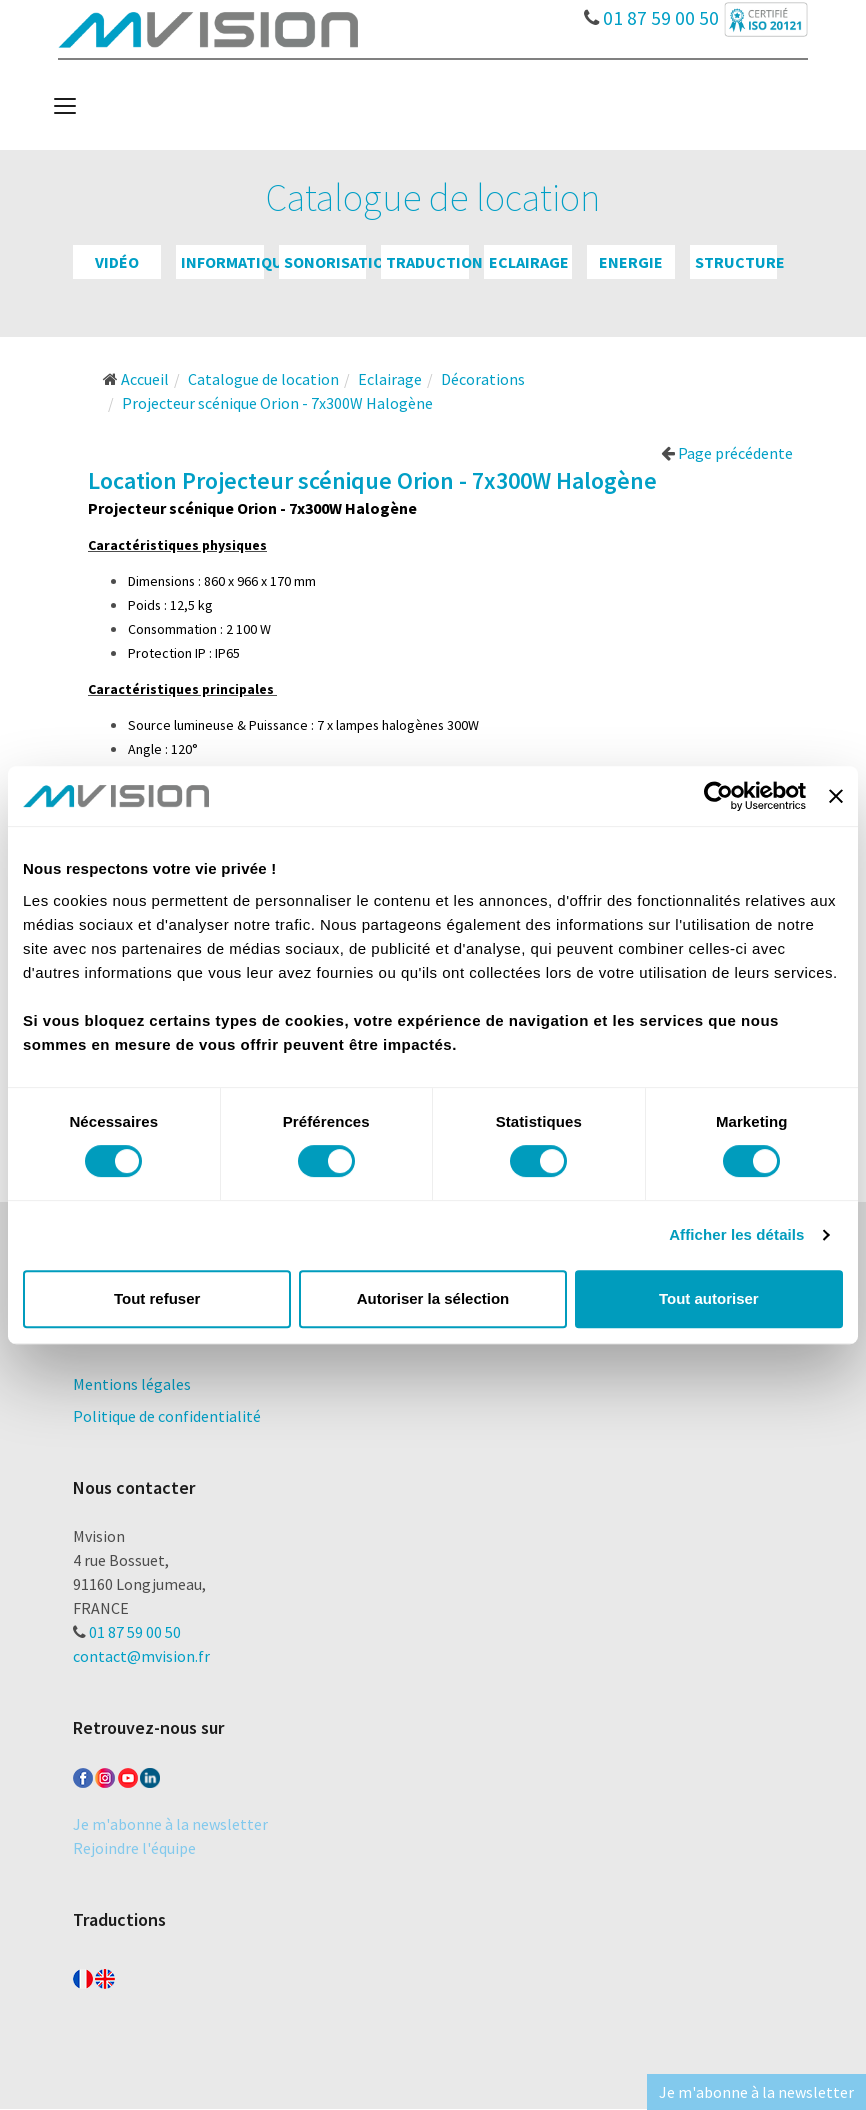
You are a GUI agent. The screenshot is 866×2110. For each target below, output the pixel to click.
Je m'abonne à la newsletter (170, 1824)
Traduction (434, 262)
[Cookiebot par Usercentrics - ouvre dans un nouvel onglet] (718, 796)
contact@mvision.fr (141, 1656)
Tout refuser (157, 1298)
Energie (631, 262)
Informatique (236, 262)
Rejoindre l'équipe (134, 1848)
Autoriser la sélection (433, 1298)
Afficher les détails (736, 1234)
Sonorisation (339, 262)
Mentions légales (132, 1384)
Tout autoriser (709, 1298)
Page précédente (727, 453)
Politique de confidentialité (167, 1416)
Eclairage (529, 262)
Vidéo (117, 262)
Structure (740, 262)
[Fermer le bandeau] (836, 796)
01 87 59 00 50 (651, 13)
